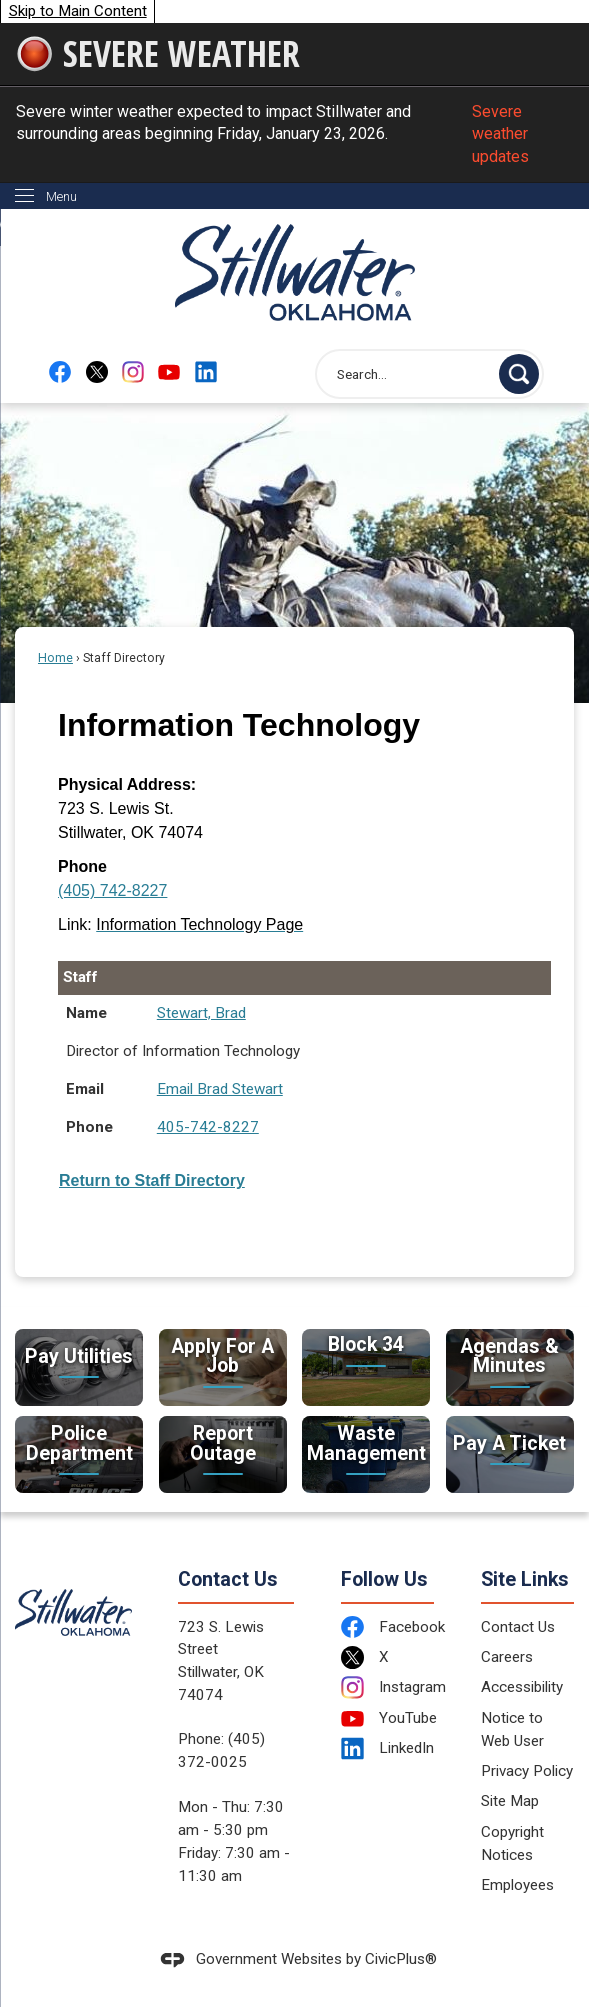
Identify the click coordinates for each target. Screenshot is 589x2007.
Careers (507, 1657)
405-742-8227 (208, 1127)
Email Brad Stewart (220, 1089)
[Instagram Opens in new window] (133, 371)
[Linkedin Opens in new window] (206, 371)
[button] (519, 374)
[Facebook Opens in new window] (60, 371)
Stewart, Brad (201, 1013)
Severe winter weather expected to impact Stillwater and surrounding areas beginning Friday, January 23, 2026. (294, 134)
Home (55, 658)
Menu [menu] (61, 196)
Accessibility (522, 1687)
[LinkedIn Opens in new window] (387, 1748)
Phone (82, 866)
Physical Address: (127, 784)
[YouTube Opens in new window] (169, 371)
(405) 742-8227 (112, 890)
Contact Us (518, 1627)
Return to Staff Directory (152, 1180)
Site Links (525, 1579)
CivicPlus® (401, 1959)
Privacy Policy (527, 1771)
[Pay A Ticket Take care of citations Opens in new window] (510, 1454)
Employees (517, 1885)
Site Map (510, 1801)
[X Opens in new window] (97, 371)
